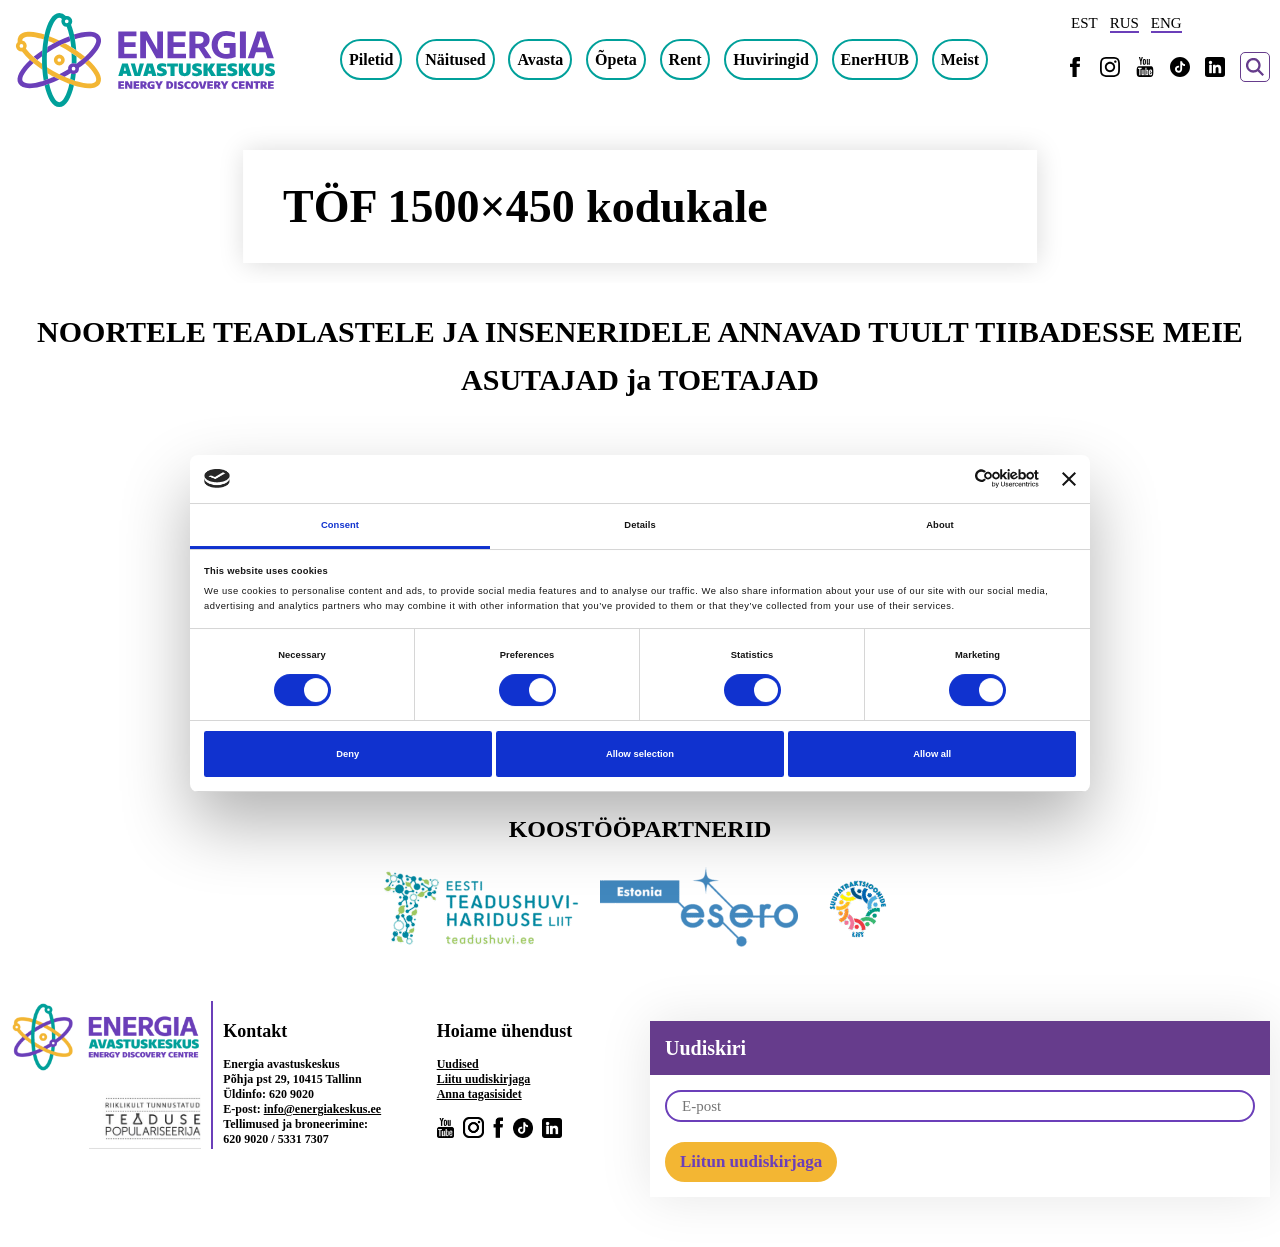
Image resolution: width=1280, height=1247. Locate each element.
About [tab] (940, 525)
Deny (347, 754)
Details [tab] (639, 525)
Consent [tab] (340, 525)
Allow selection (640, 754)
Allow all (932, 754)
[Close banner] (1069, 479)
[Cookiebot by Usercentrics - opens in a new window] (951, 478)
